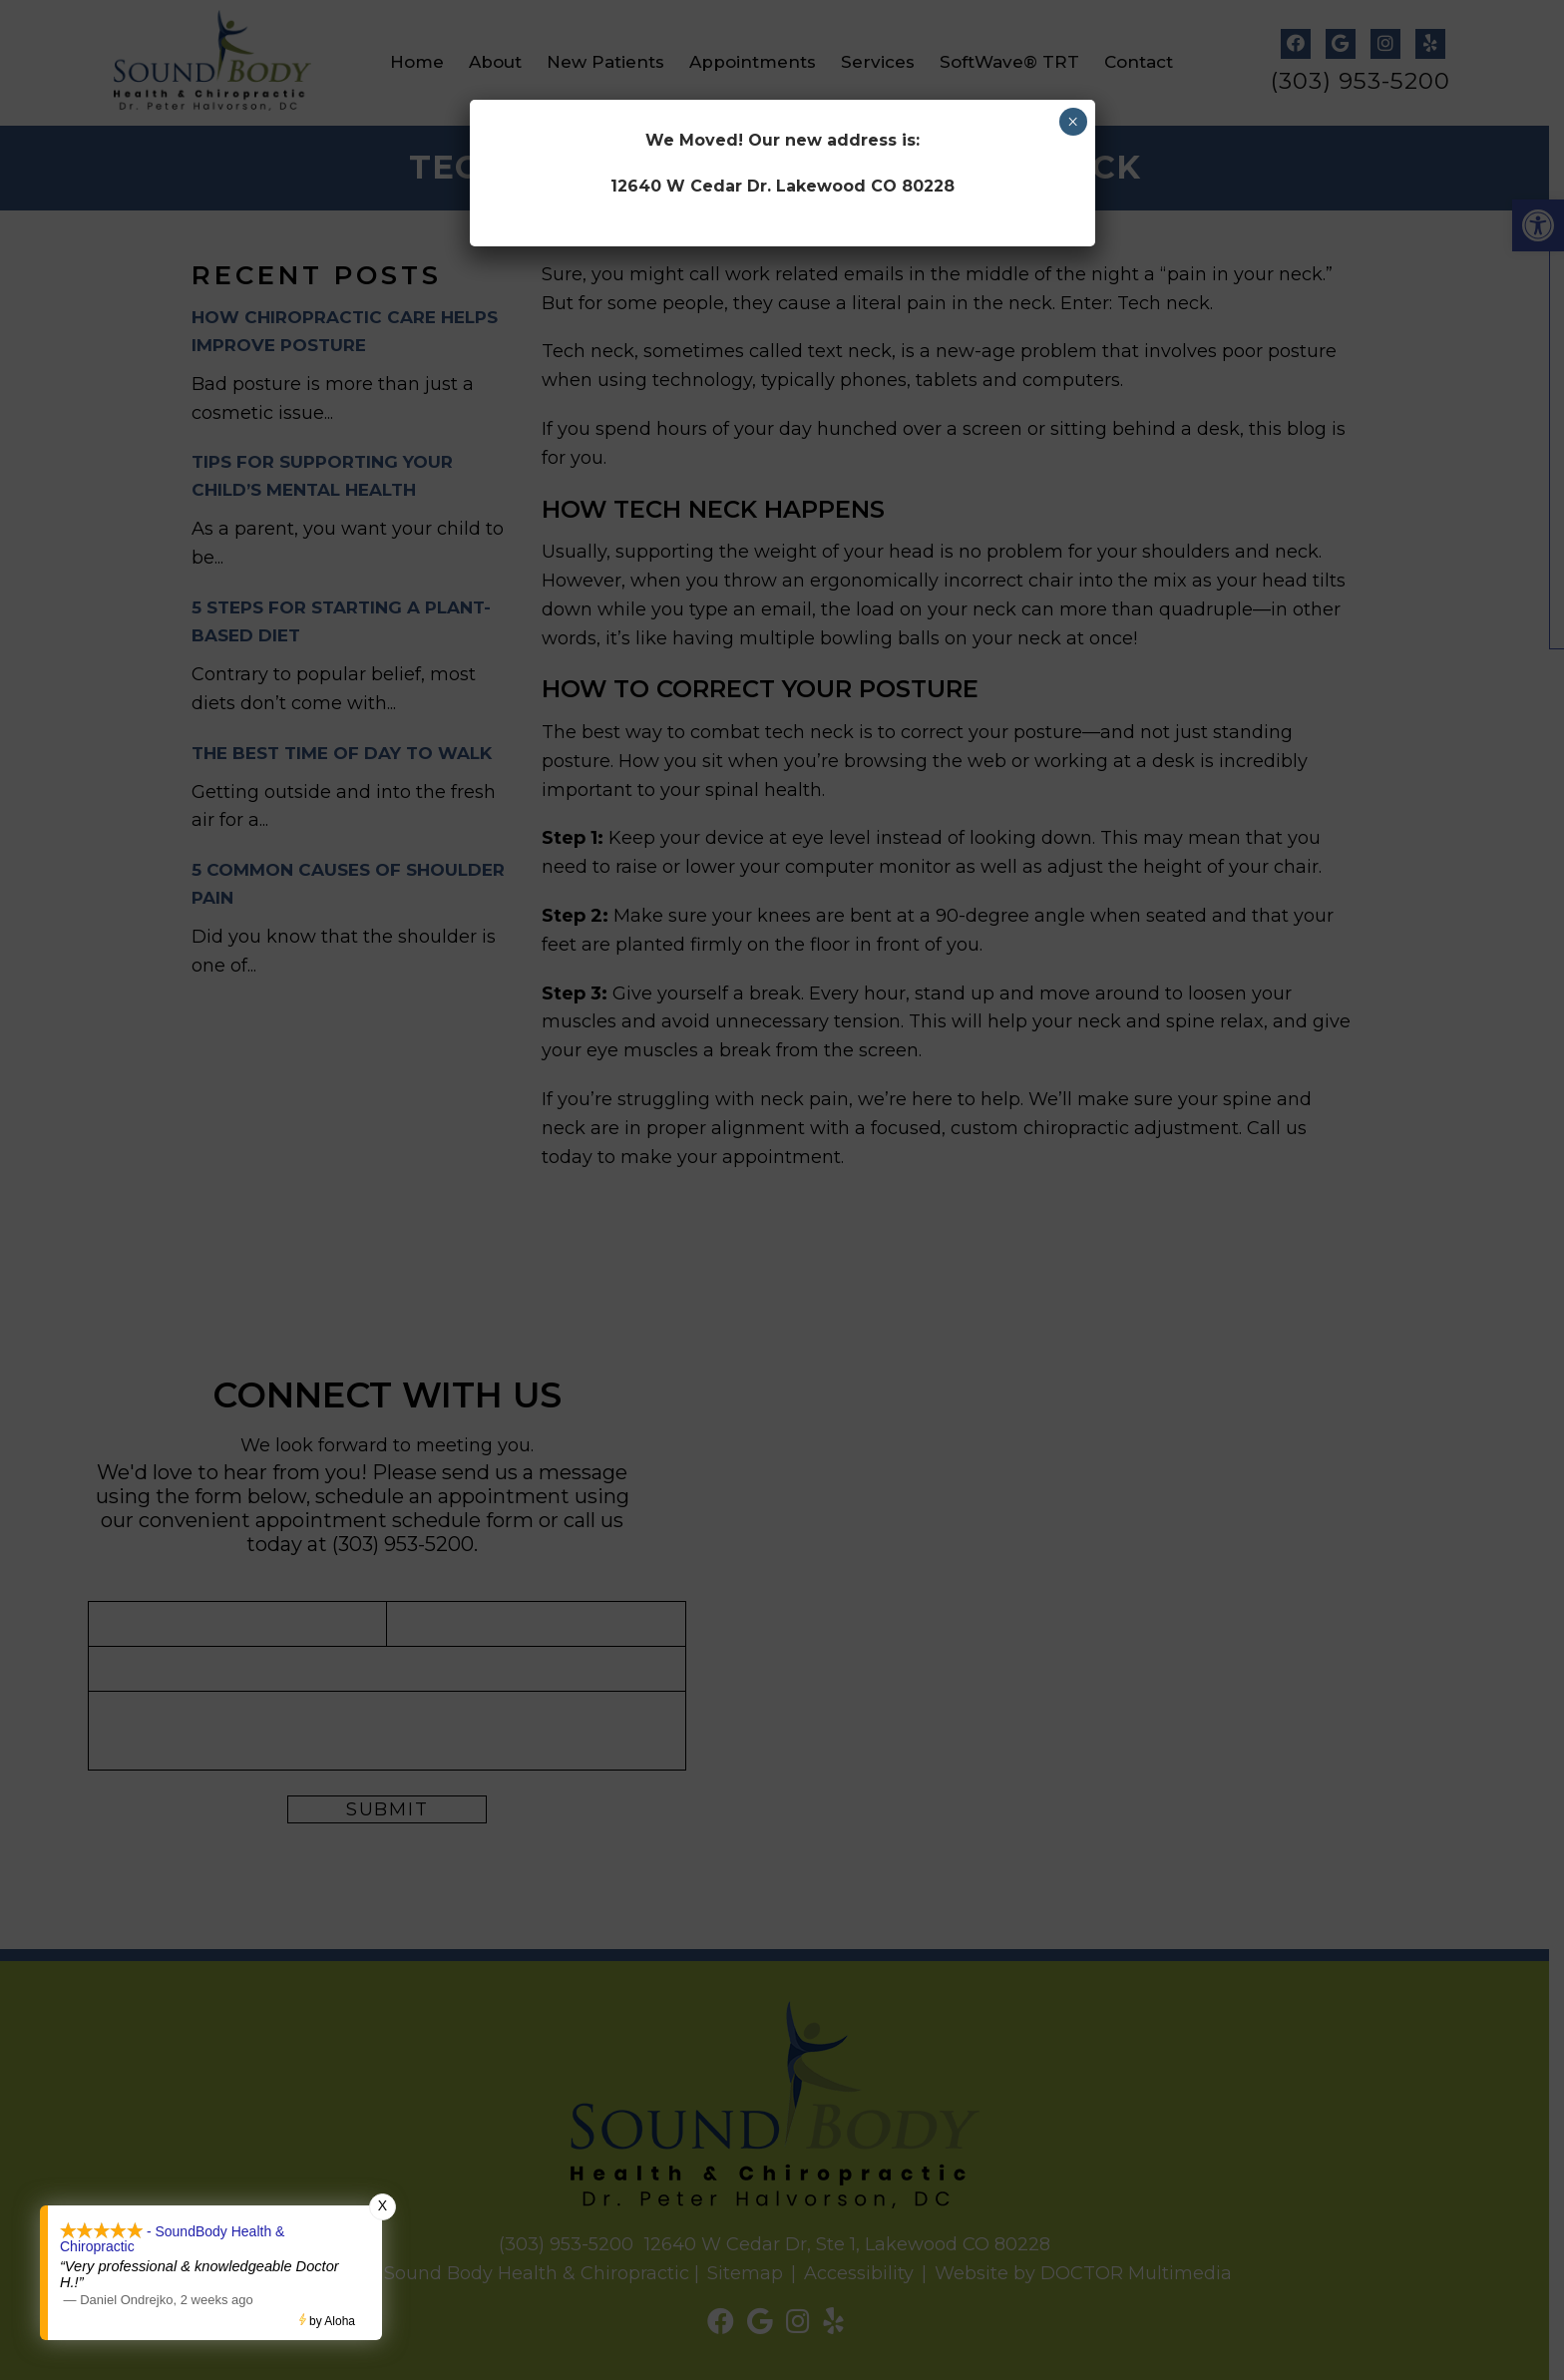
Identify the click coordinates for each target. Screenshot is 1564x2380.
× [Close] (1072, 122)
